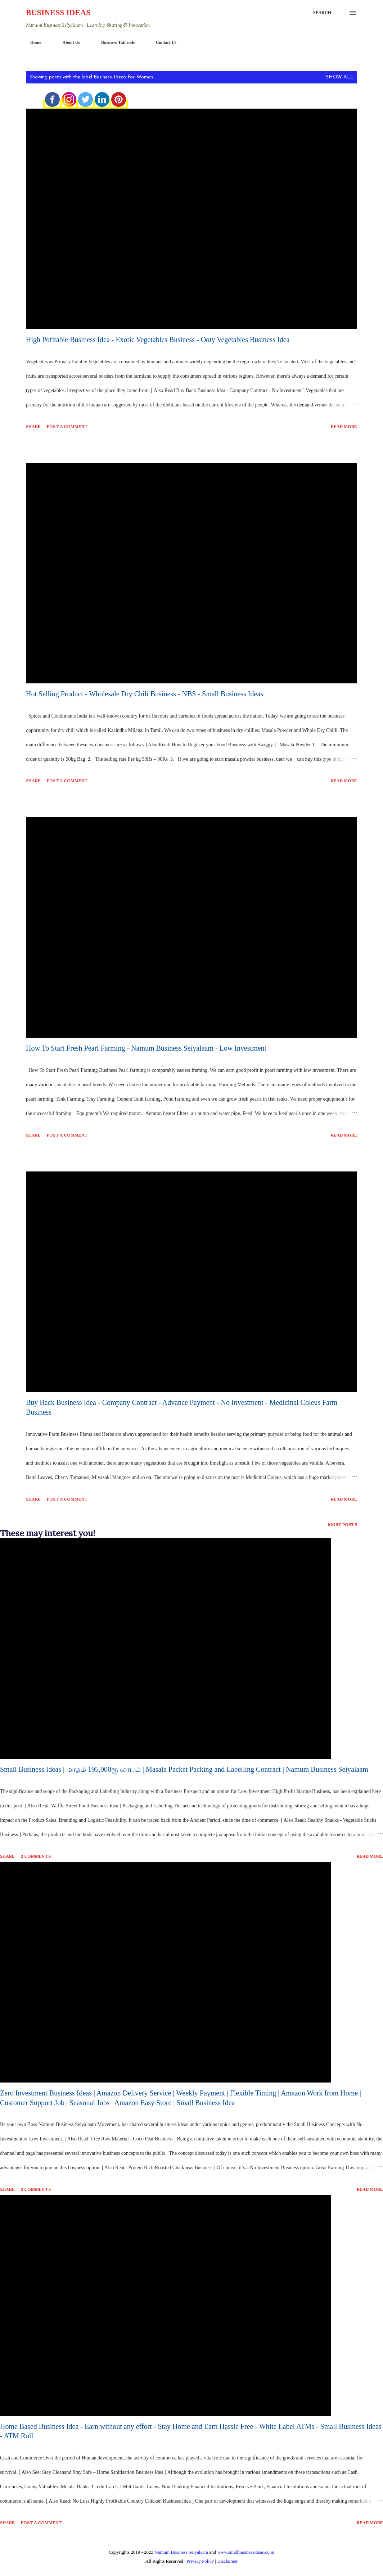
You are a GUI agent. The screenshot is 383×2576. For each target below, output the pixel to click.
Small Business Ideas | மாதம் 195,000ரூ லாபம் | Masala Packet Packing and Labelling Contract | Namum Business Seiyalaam (184, 1769)
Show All (339, 77)
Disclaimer (227, 2561)
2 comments (36, 1856)
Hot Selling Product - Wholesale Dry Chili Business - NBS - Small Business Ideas (144, 694)
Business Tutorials (113, 42)
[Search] (322, 13)
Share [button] (33, 426)
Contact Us (162, 42)
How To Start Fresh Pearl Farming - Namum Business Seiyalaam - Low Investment (146, 1048)
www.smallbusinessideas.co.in (245, 2552)
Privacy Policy (200, 2561)
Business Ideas (58, 12)
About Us (67, 42)
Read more (344, 426)
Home (31, 42)
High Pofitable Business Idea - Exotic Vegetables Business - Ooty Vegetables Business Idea (157, 339)
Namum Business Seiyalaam (181, 2552)
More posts (342, 1524)
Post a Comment (67, 426)
